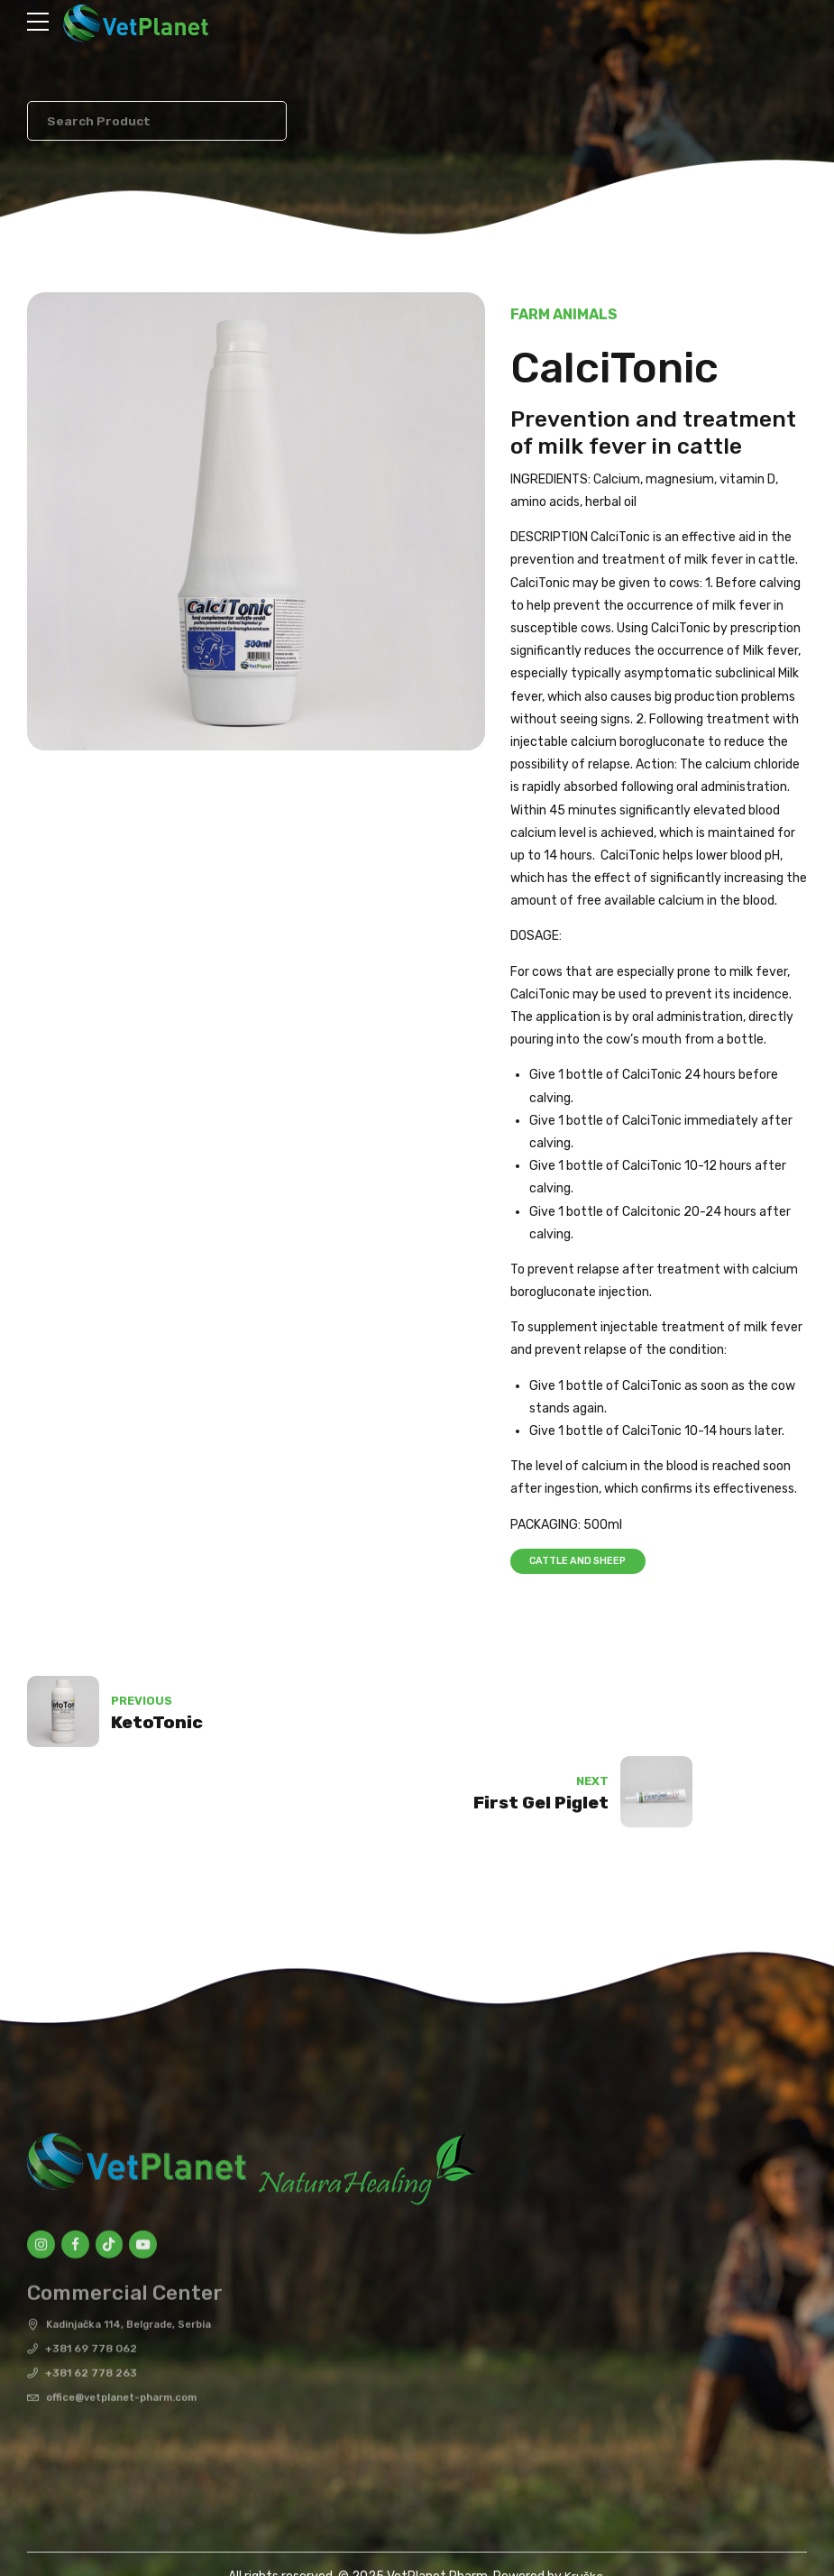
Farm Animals (564, 315)
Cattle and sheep (581, 1563)
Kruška (583, 2501)
